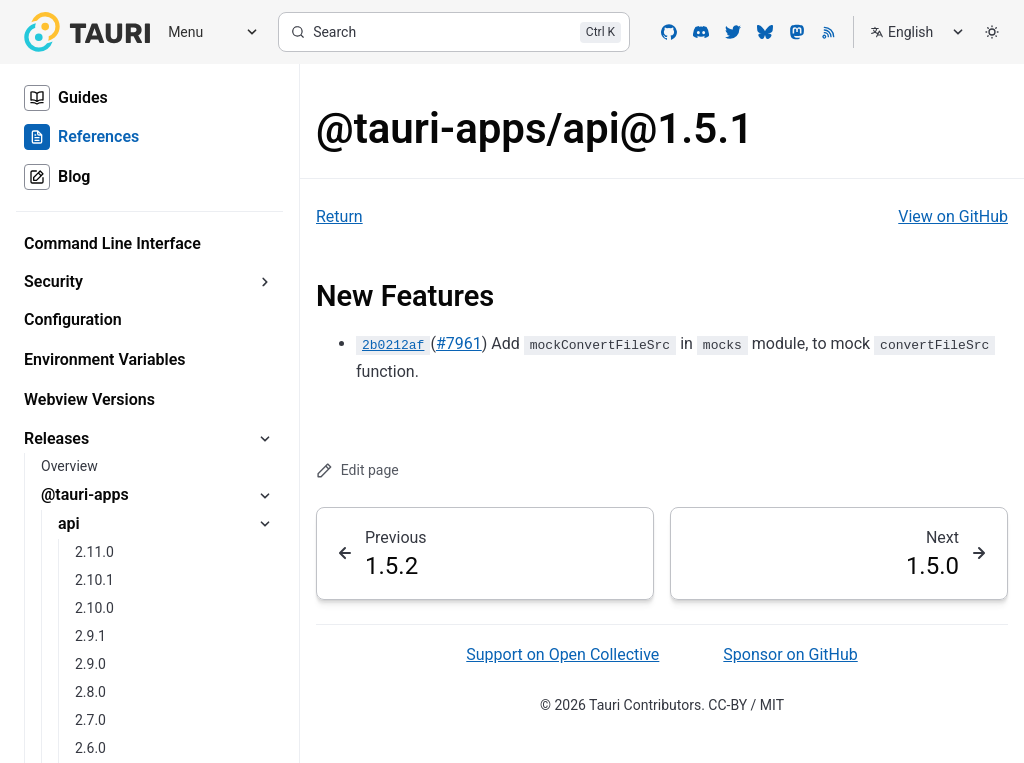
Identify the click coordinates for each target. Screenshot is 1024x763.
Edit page (357, 470)
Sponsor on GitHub (790, 654)
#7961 (459, 343)
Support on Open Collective (562, 654)
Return (339, 216)
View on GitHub (953, 216)
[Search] (454, 32)
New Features (405, 296)
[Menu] (206, 32)
